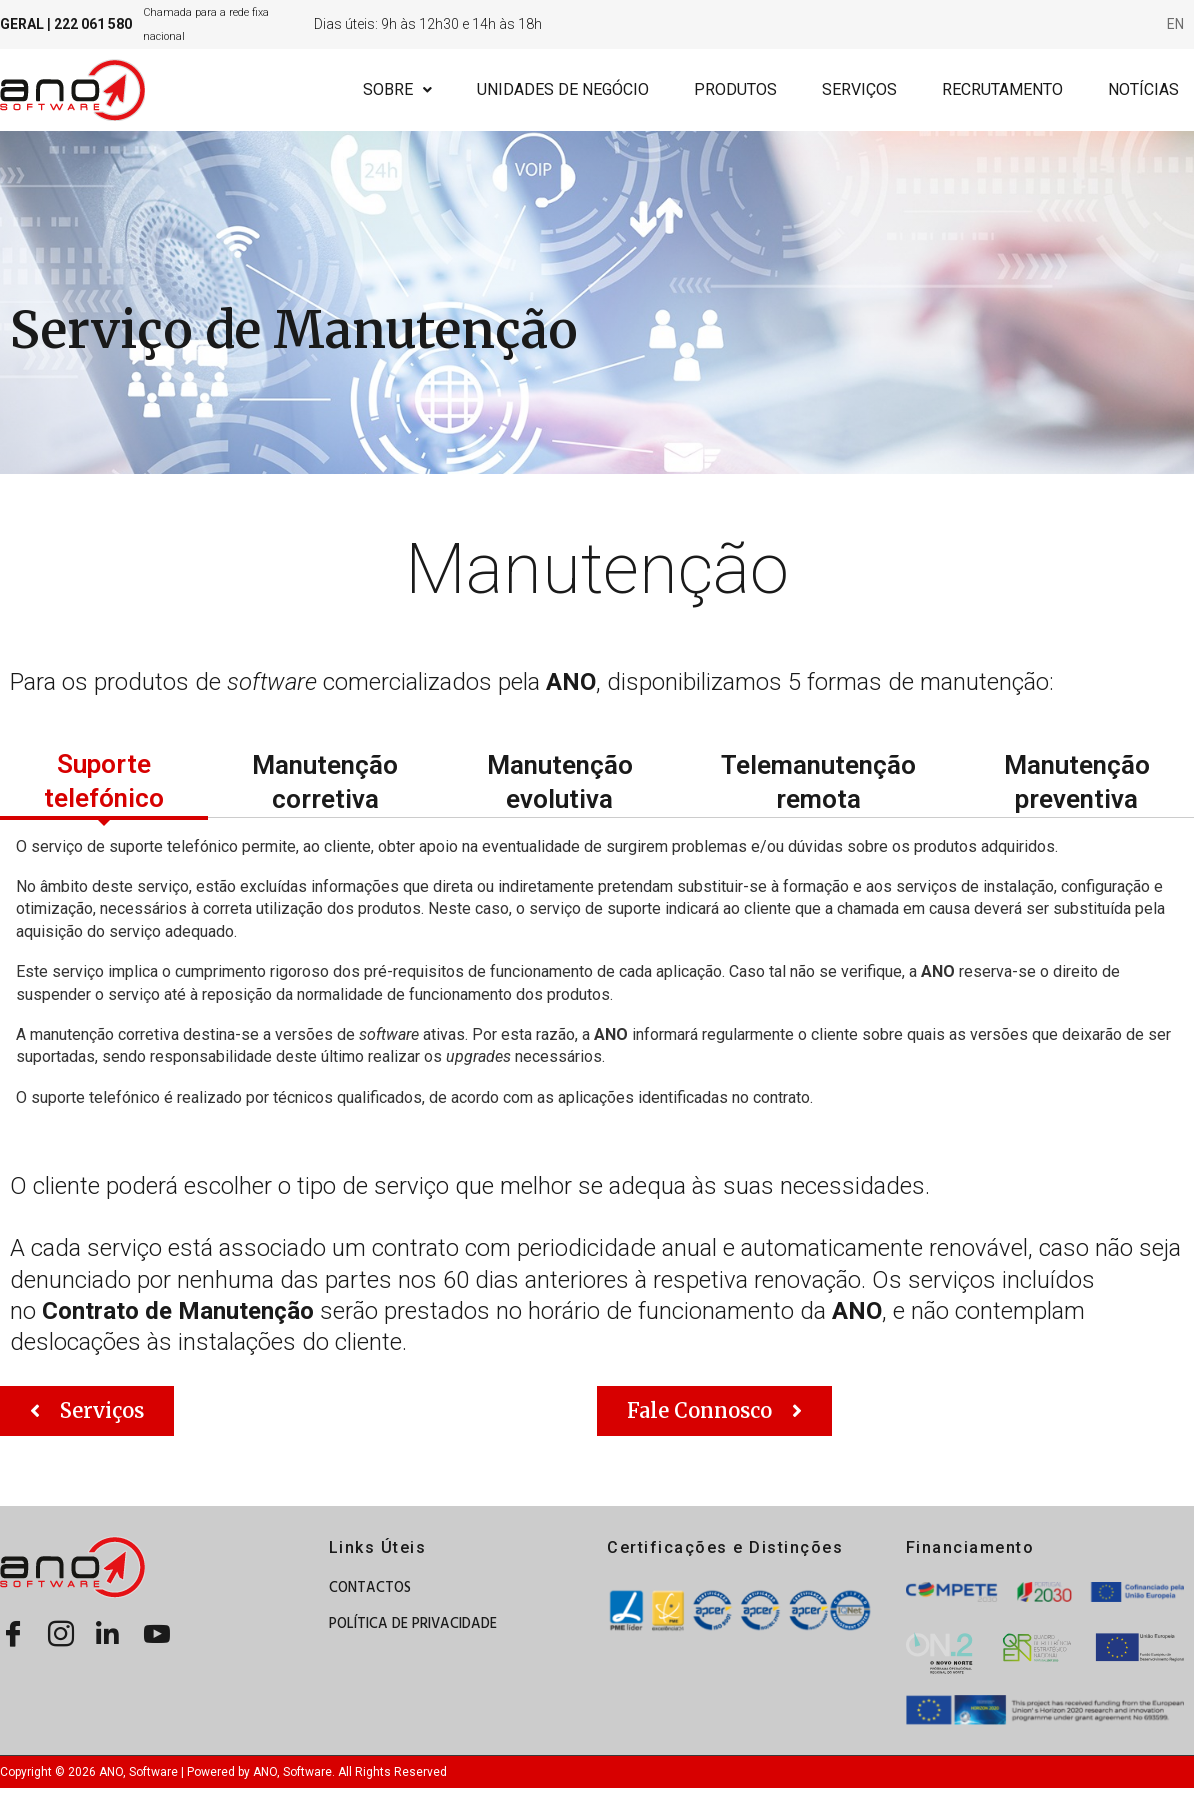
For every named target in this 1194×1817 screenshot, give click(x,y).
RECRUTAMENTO (1002, 89)
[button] (87, 1411)
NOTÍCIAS (1143, 89)
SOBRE (397, 89)
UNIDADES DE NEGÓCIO (563, 89)
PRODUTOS (735, 89)
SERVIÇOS (859, 89)
